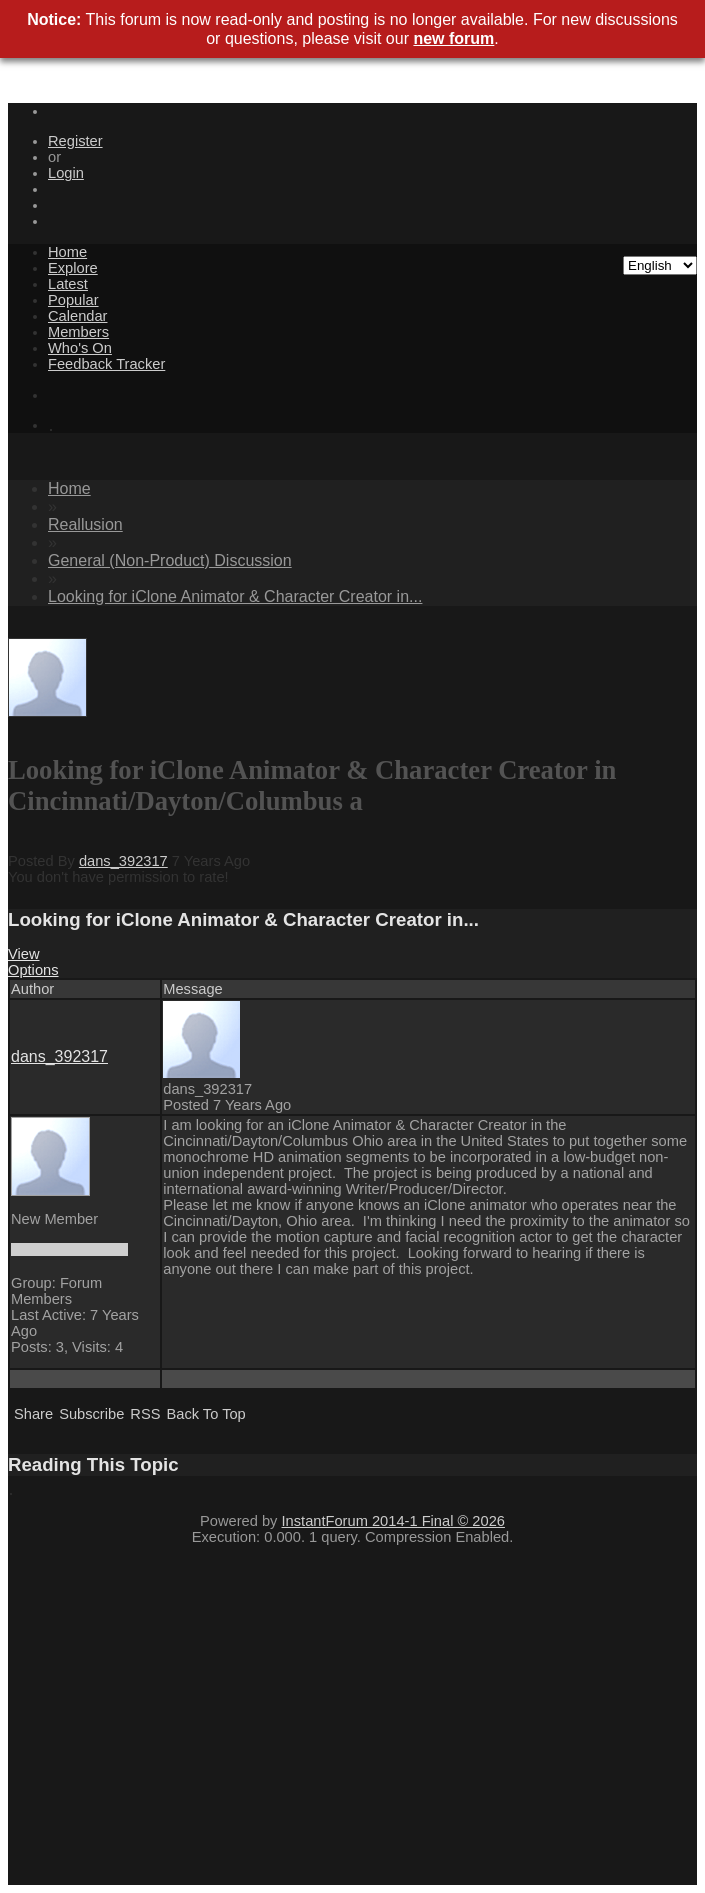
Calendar (77, 316)
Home (67, 252)
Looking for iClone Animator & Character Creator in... (235, 596)
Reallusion (85, 524)
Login (66, 173)
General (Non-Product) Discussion (170, 560)
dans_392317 (123, 861)
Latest (68, 284)
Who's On (80, 348)
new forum (453, 38)
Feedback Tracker (106, 364)
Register (75, 141)
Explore (73, 268)
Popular (73, 300)
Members (78, 332)
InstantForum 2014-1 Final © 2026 (393, 1521)
